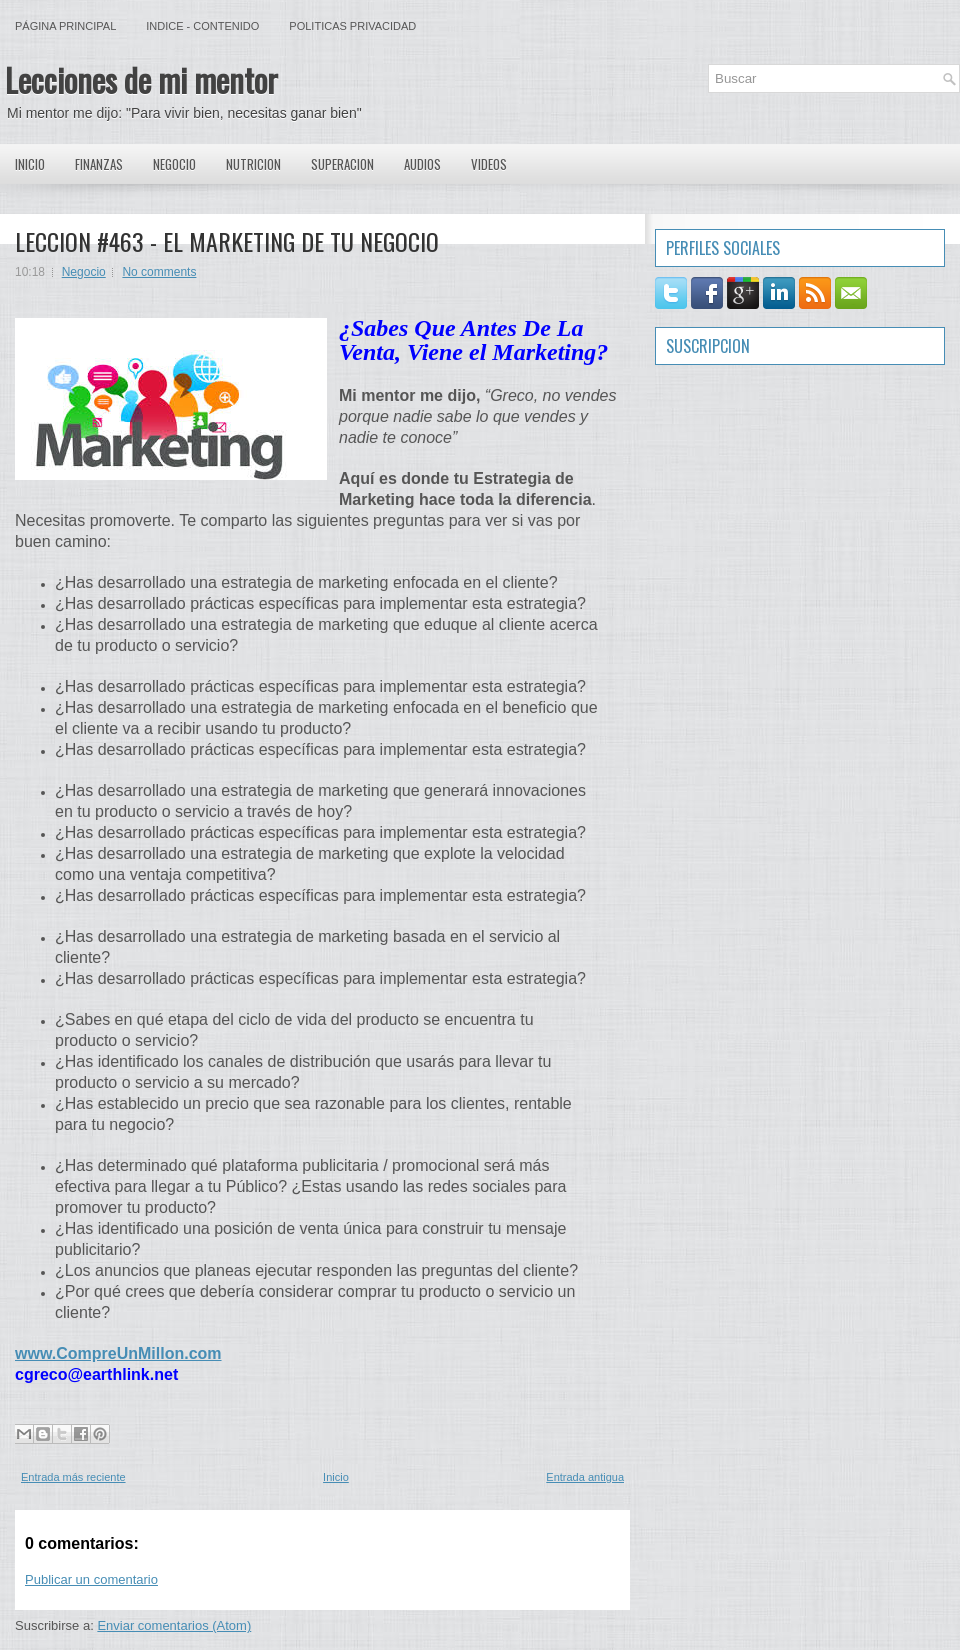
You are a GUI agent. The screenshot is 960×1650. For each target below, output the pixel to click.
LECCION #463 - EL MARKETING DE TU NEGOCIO (227, 241)
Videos (489, 164)
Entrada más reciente (73, 1477)
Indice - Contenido (202, 26)
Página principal (65, 26)
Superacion (342, 164)
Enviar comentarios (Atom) (174, 1625)
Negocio (174, 164)
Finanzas (99, 164)
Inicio (30, 164)
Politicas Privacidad (352, 26)
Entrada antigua (585, 1477)
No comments (159, 272)
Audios (422, 164)
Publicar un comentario (91, 1579)
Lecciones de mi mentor (141, 79)
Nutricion (253, 164)
